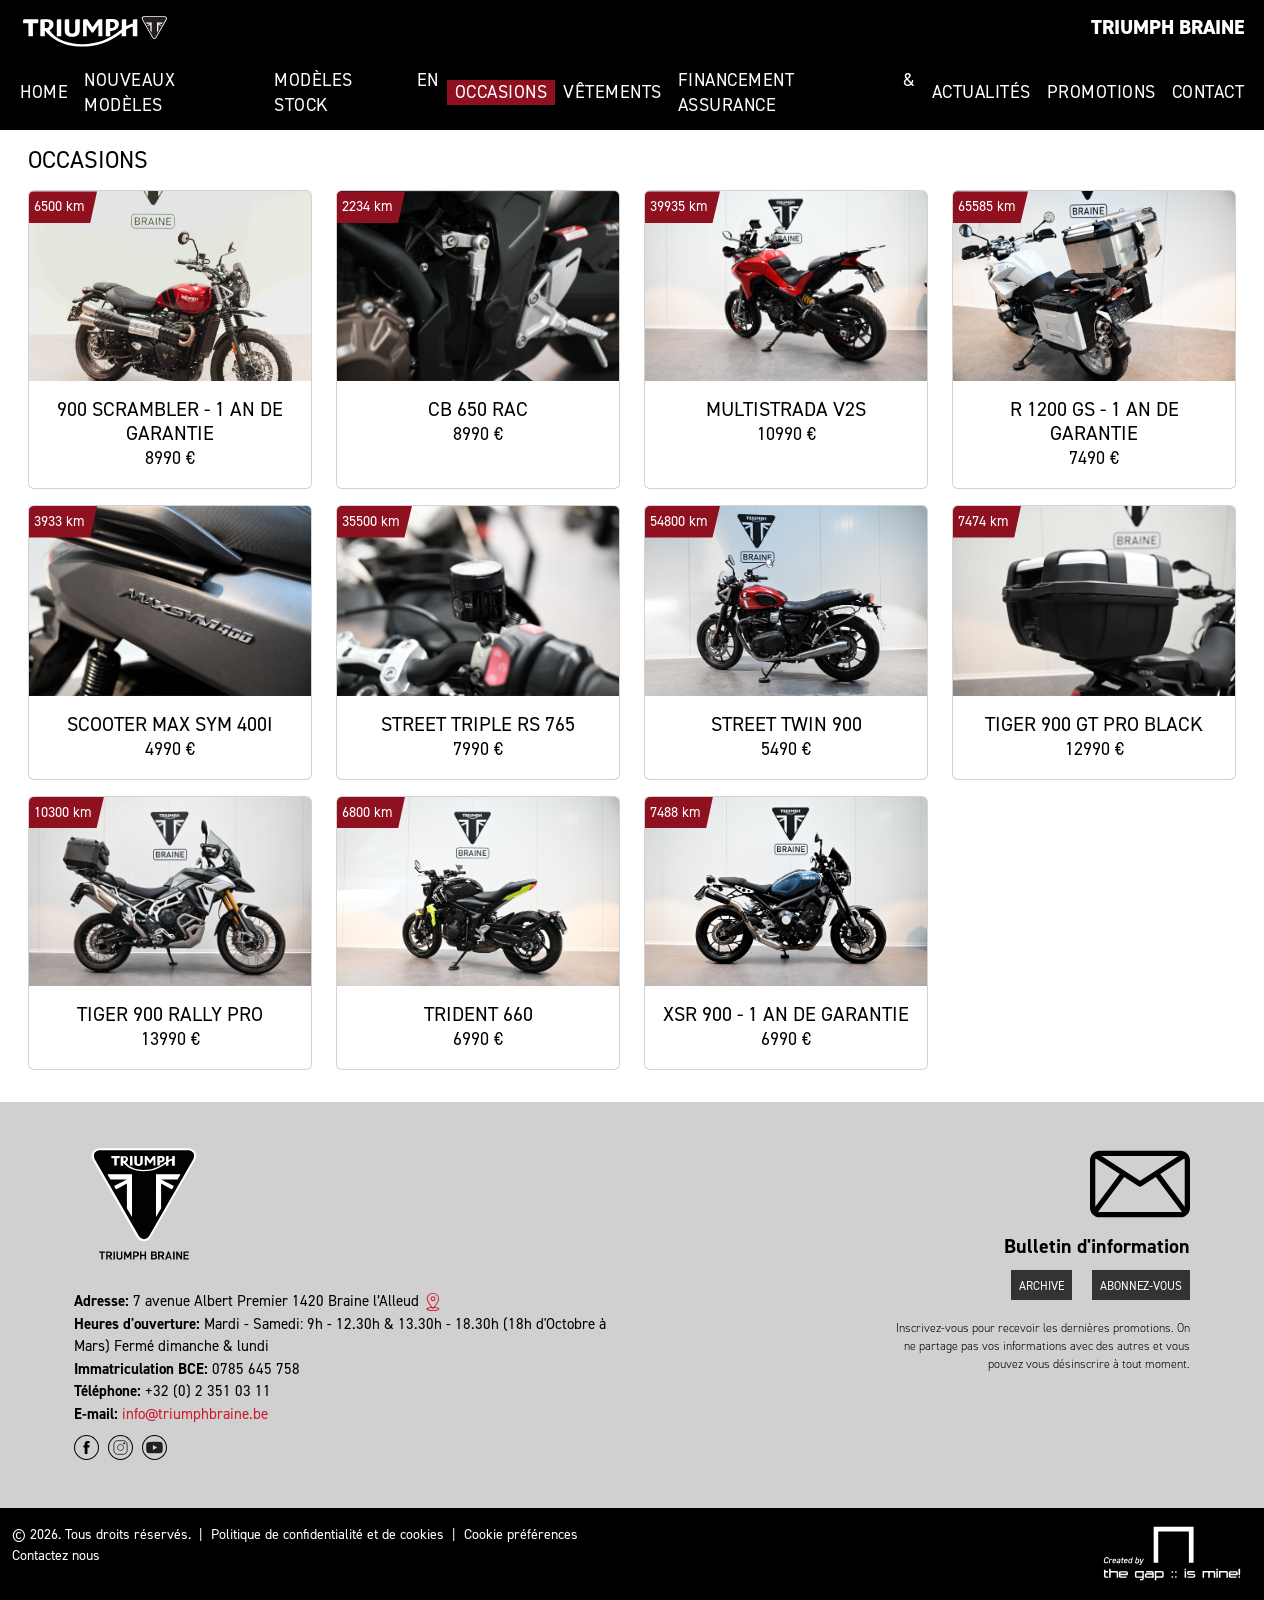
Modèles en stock (356, 92)
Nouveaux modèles (129, 92)
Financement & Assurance (797, 92)
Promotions (1101, 92)
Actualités (981, 92)
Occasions (501, 92)
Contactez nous (56, 1555)
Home (44, 92)
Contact (1208, 92)
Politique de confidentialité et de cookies (327, 1534)
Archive (1041, 1286)
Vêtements (612, 92)
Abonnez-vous (1141, 1286)
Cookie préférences (521, 1534)
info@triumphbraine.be (195, 1414)
